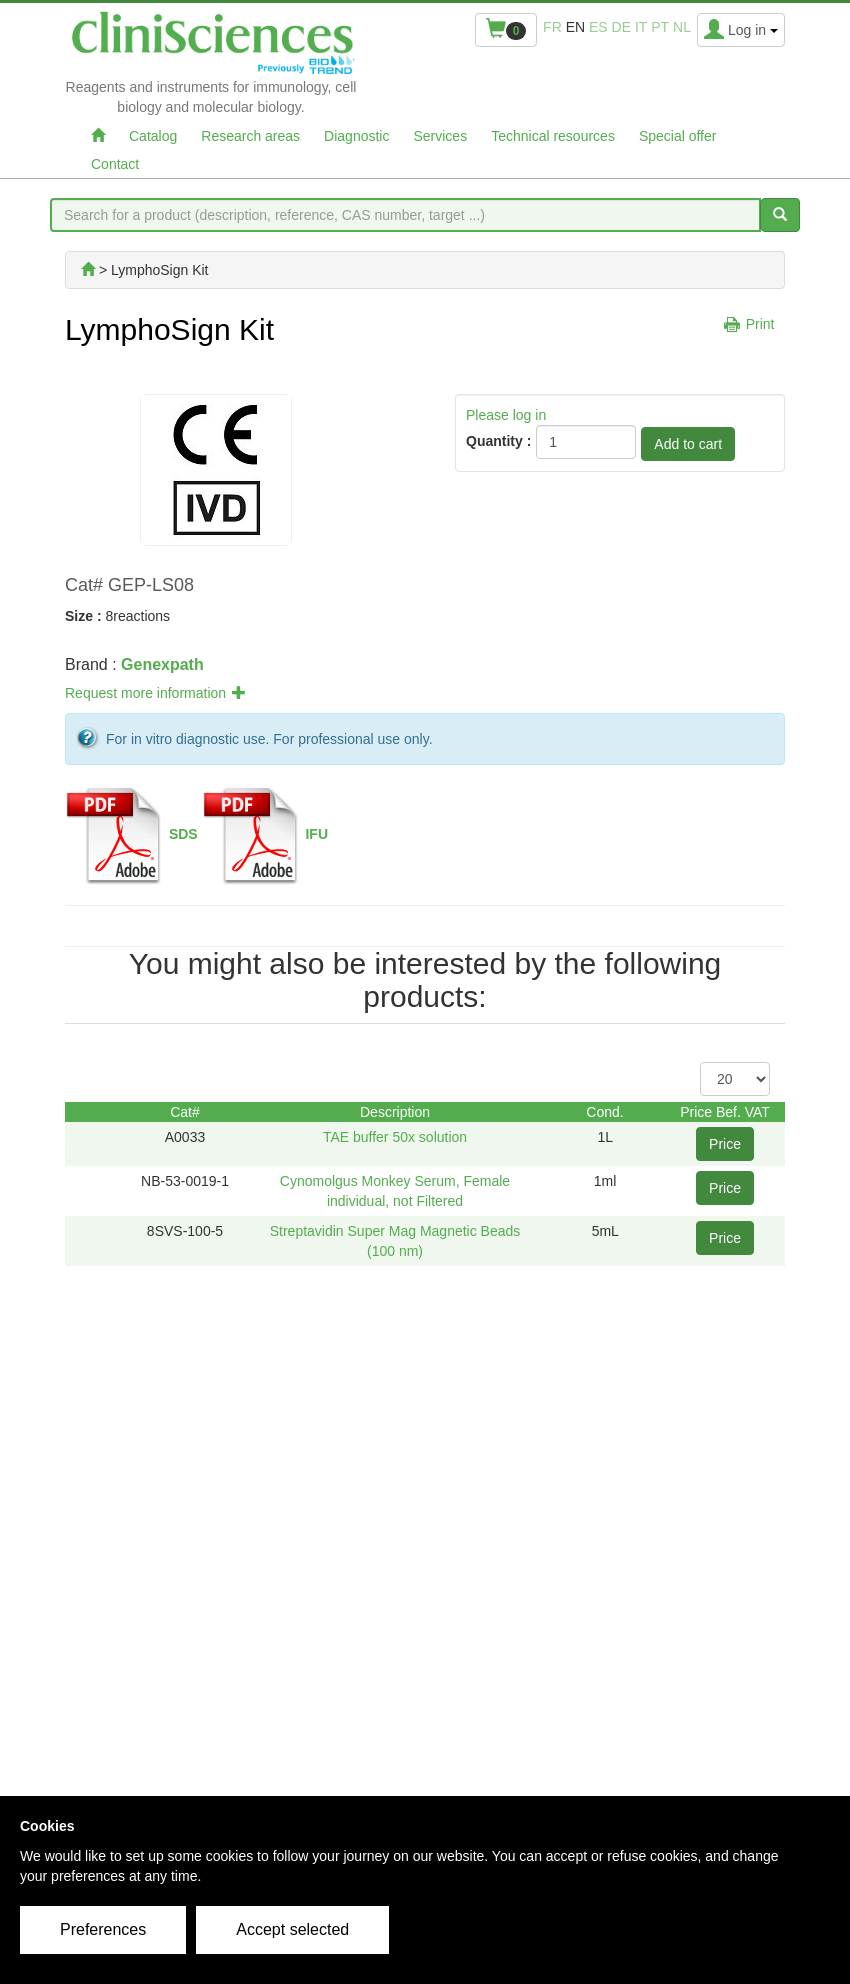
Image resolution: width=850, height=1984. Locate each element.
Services (440, 136)
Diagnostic (356, 136)
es (598, 27)
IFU (316, 834)
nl (682, 27)
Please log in (506, 415)
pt (660, 27)
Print (760, 324)
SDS (183, 834)
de (621, 27)
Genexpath (162, 664)
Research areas (250, 136)
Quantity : (498, 441)
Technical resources (553, 136)
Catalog (153, 136)
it (641, 27)
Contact (115, 164)
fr (552, 27)
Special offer (678, 136)
